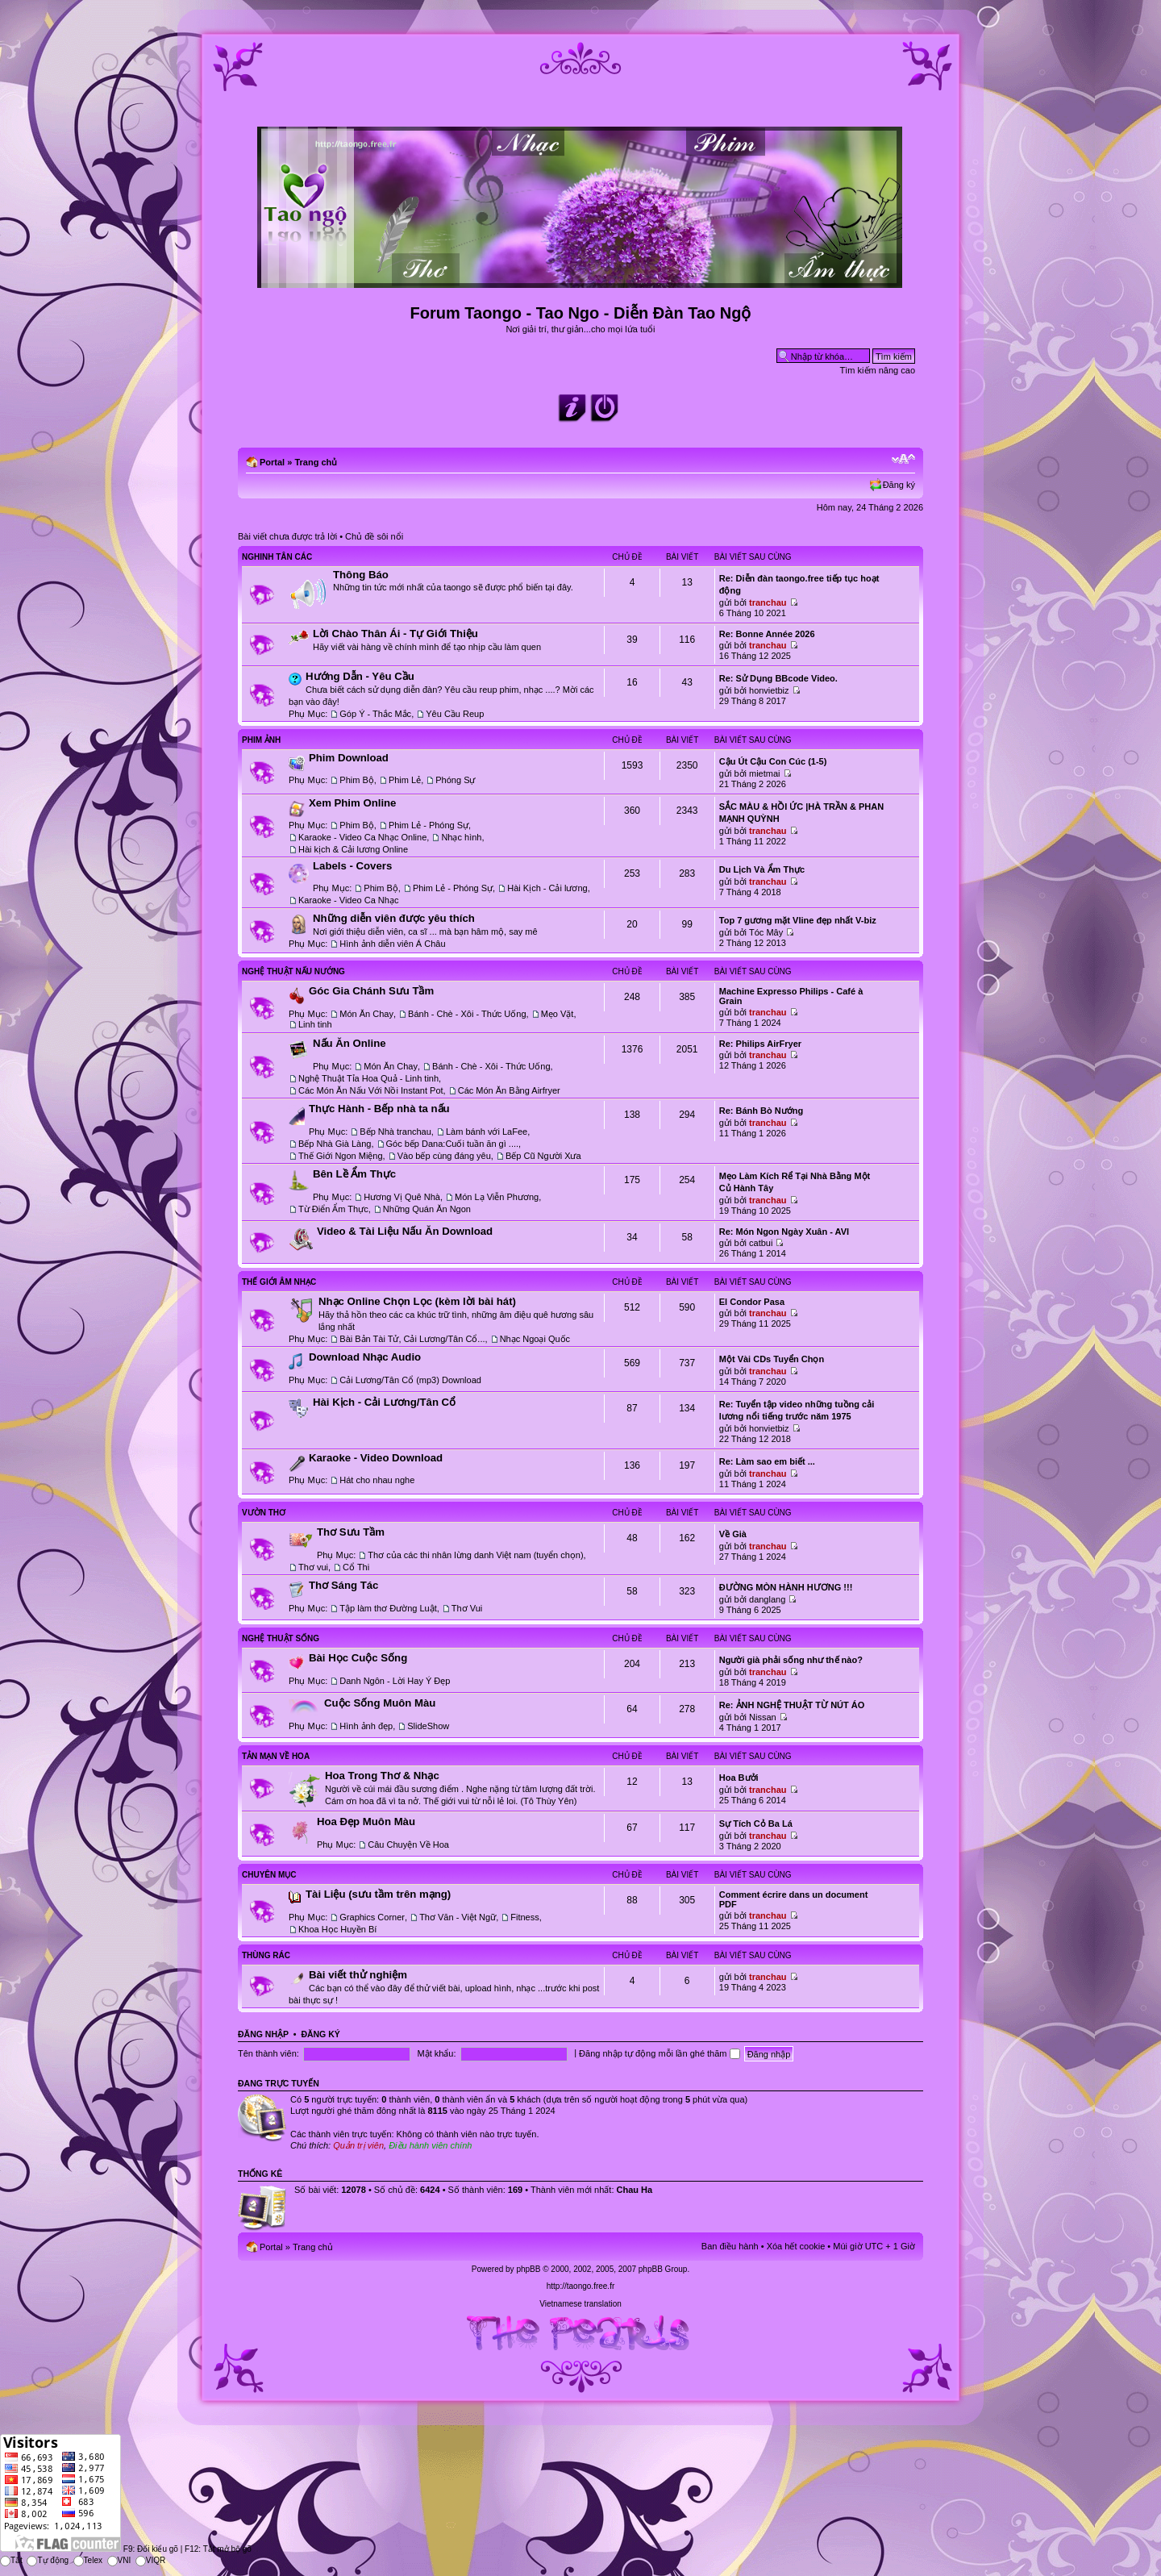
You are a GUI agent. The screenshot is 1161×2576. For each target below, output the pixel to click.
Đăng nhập (263, 2034)
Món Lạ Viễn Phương (497, 1197)
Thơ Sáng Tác (343, 1585)
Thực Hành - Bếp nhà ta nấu (379, 1109)
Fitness (524, 1917)
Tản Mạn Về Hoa (276, 1756)
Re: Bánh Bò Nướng (761, 1110)
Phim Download (349, 758)
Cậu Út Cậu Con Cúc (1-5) (773, 761)
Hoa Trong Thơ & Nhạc (382, 1775)
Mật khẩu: (436, 2053)
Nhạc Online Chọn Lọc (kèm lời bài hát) (417, 1301)
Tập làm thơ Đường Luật (387, 1608)
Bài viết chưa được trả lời (287, 536)
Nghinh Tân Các (277, 556)
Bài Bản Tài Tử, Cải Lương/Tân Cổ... (412, 1339)
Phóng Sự (455, 780)
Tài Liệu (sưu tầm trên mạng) (378, 1894)
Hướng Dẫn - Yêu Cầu (360, 676)
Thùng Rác (266, 1955)
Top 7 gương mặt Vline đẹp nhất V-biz (797, 920)
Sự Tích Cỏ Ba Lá (756, 1823)
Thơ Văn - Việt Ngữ (457, 1917)
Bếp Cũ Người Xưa (543, 1156)
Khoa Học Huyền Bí (337, 1929)
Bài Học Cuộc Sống (358, 1658)
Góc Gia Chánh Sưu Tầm (371, 991)
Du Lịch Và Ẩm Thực (762, 869)
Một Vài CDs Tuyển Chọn (771, 1359)
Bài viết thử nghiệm (358, 1975)
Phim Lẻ (405, 780)
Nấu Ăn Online (349, 1043)
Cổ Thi (356, 1567)
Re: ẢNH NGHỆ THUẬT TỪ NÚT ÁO (792, 1705)
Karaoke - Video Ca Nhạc (348, 900)
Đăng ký (899, 485)
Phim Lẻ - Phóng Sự (428, 825)
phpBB (528, 2269)
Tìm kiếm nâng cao (877, 370)
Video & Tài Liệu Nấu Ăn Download (405, 1231)
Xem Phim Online (352, 803)
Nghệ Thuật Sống (280, 1638)
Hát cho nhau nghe (376, 1480)
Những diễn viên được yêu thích (394, 918)
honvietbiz (769, 690)
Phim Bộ (356, 780)
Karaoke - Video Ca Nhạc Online (362, 837)
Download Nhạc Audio (365, 1357)
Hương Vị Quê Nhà (402, 1197)
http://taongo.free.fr (581, 2286)
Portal (272, 462)
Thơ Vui (467, 1608)
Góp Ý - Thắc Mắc (375, 714)
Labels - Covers (352, 866)
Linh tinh (315, 1024)
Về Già (733, 1534)
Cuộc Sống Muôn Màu (379, 1703)
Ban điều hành (730, 2246)
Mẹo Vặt (557, 1014)
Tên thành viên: (268, 2053)
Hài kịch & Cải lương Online (353, 849)
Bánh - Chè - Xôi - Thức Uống (467, 1014)
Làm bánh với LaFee (486, 1131)
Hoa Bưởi (739, 1777)
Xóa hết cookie (796, 2246)
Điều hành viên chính (430, 2145)
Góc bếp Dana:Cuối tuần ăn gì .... (452, 1143)
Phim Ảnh (261, 740)
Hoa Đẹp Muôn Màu (366, 1821)
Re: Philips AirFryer (760, 1043)
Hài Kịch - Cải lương (547, 888)
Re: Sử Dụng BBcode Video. (778, 678)
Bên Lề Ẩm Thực (354, 1174)
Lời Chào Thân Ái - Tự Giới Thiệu (395, 633)
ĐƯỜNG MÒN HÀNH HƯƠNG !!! (786, 1587)
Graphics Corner (372, 1917)
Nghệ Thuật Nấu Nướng (293, 971)
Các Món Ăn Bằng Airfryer (509, 1090)
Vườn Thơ (263, 1512)
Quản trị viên (358, 2145)
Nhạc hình (461, 837)
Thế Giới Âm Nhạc (279, 1282)
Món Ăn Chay (366, 1014)
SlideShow (428, 1726)
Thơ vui (313, 1567)
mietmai (764, 773)
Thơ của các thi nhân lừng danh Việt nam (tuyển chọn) (475, 1555)
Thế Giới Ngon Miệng (340, 1156)
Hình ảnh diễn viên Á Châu (392, 943)
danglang (767, 1599)
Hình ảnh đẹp (366, 1726)
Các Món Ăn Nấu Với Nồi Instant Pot (370, 1090)
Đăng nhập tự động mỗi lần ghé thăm (659, 2053)
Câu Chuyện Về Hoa (408, 1844)
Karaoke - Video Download (376, 1458)
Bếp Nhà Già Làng (334, 1143)
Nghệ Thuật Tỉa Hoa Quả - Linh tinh (368, 1078)
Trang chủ (315, 462)
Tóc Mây (766, 932)
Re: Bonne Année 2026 (767, 634)
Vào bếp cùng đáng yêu (444, 1156)
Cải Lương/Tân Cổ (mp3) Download (410, 1380)
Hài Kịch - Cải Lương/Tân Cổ (384, 1402)
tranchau (767, 602)
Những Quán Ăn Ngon (427, 1209)
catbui (760, 1243)
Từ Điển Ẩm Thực (333, 1209)
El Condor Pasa (751, 1302)
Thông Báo (361, 575)
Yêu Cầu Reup (455, 714)
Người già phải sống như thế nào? (791, 1660)
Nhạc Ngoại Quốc (535, 1339)
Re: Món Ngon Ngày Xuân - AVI (784, 1231)
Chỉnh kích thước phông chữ (903, 459)
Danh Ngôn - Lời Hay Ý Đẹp (394, 1681)
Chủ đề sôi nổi (374, 536)
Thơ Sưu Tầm (351, 1532)
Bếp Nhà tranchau (395, 1131)
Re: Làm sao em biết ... (767, 1461)
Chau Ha (635, 2190)
